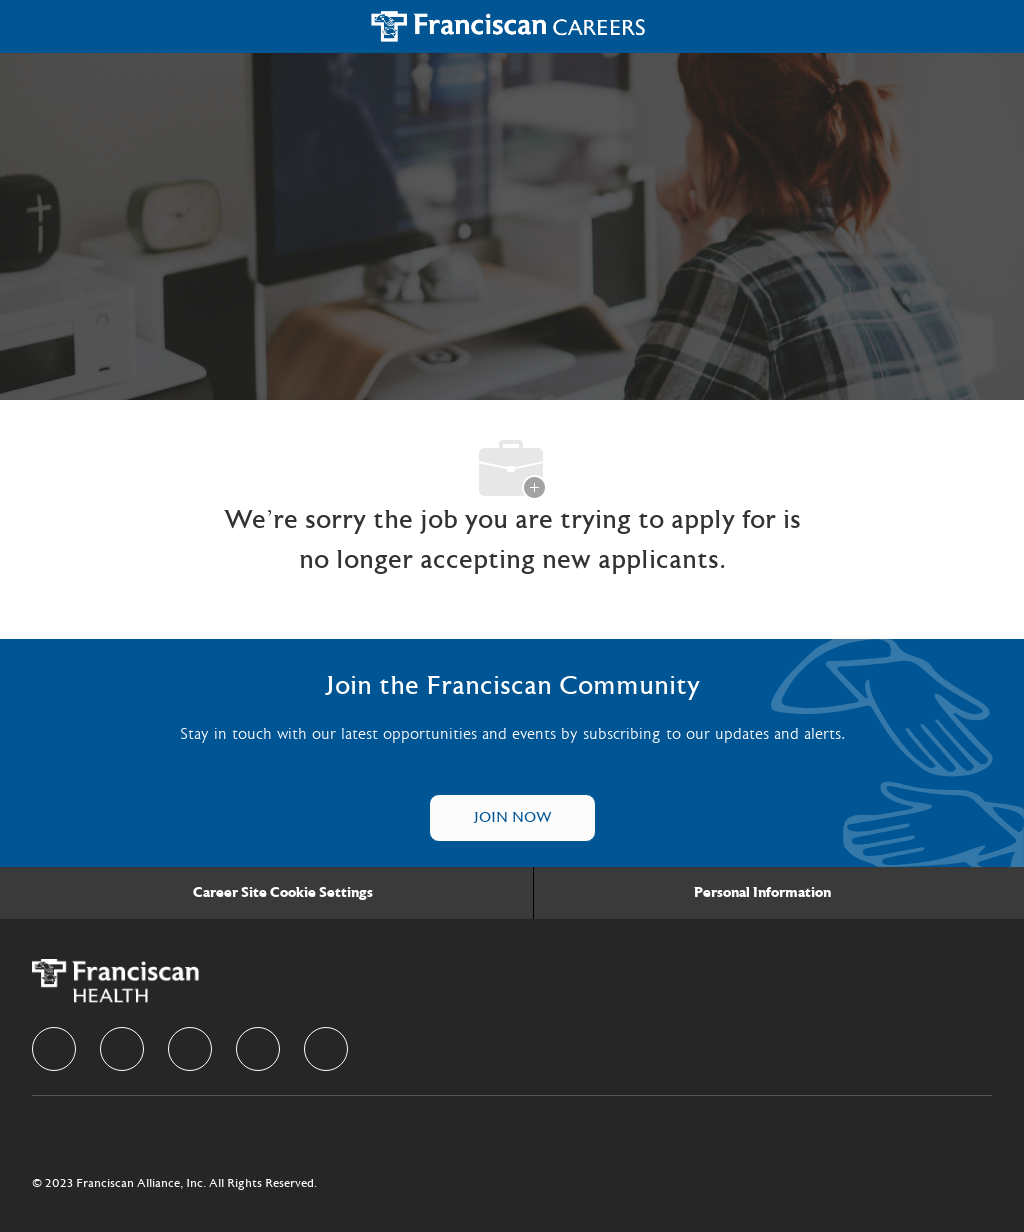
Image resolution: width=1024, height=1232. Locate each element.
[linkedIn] (122, 1049)
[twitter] (190, 1049)
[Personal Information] (762, 893)
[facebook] (54, 1049)
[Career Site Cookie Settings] (283, 893)
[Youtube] (326, 1049)
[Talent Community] (512, 818)
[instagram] (258, 1049)
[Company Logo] (508, 26)
